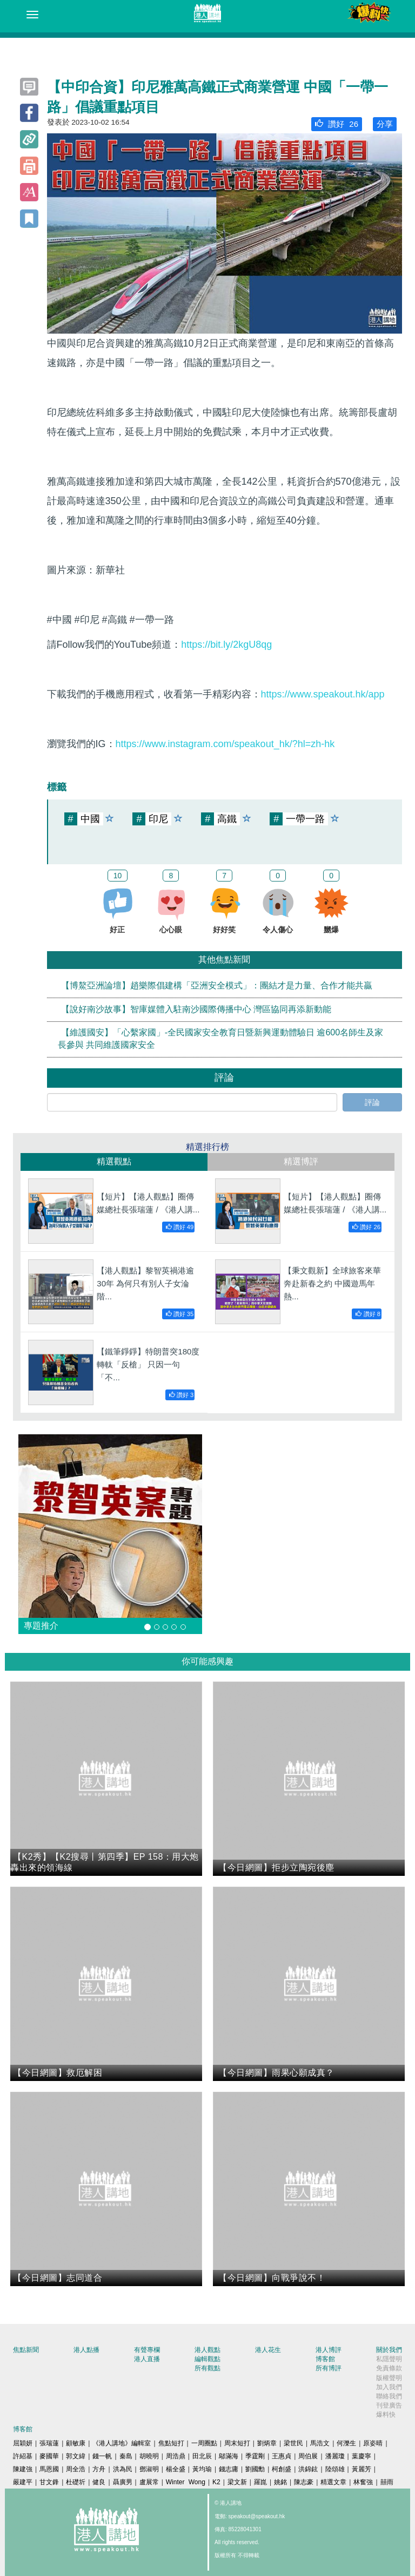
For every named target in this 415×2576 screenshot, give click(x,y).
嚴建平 (22, 2482)
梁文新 (237, 2482)
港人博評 (329, 2350)
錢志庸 (228, 2469)
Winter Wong (185, 2482)
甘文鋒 (49, 2482)
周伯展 (308, 2456)
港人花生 (268, 2350)
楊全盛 (175, 2469)
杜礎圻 (75, 2482)
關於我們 (389, 2350)
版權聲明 (389, 2378)
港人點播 (86, 2350)
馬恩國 (49, 2469)
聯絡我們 (389, 2396)
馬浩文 (320, 2443)
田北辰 (202, 2456)
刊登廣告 (389, 2405)
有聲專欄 (147, 2350)
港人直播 (147, 2359)
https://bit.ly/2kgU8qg (226, 644)
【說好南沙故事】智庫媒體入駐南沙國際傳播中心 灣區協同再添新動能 (196, 1009)
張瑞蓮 (49, 2443)
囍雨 (386, 2482)
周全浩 (75, 2469)
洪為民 (122, 2469)
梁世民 (293, 2443)
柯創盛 (281, 2469)
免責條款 (389, 2368)
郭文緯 (75, 2456)
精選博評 (301, 1161)
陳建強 (22, 2469)
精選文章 (333, 2482)
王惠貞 (281, 2456)
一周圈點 (204, 2443)
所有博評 (329, 2368)
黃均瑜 (202, 2469)
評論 (372, 1102)
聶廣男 (122, 2482)
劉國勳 (255, 2469)
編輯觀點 (207, 2359)
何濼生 (346, 2443)
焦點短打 (171, 2443)
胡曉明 (149, 2456)
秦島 (125, 2456)
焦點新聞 (26, 2350)
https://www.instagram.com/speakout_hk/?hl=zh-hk (225, 743)
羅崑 (260, 2482)
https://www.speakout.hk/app (323, 694)
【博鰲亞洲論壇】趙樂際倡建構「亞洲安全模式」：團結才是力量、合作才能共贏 (216, 985)
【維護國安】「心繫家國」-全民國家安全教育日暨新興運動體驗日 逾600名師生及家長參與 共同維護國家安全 (221, 1039)
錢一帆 (102, 2456)
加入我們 (389, 2387)
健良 (98, 2482)
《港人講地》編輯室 (121, 2443)
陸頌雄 (335, 2469)
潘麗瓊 (335, 2456)
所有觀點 (207, 2368)
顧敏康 (75, 2443)
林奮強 (363, 2482)
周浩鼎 (175, 2456)
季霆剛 (255, 2456)
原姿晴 (373, 2443)
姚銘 (280, 2482)
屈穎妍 (22, 2443)
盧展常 (149, 2482)
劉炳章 (267, 2443)
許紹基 (22, 2456)
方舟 (98, 2469)
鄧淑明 (149, 2469)
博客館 (325, 2359)
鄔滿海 (228, 2456)
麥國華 (49, 2456)
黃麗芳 (361, 2469)
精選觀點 (114, 1161)
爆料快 (386, 2414)
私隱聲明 (389, 2359)
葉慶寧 (361, 2456)
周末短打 (237, 2443)
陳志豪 (303, 2482)
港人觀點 (207, 2350)
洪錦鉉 (308, 2469)
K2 (216, 2482)
